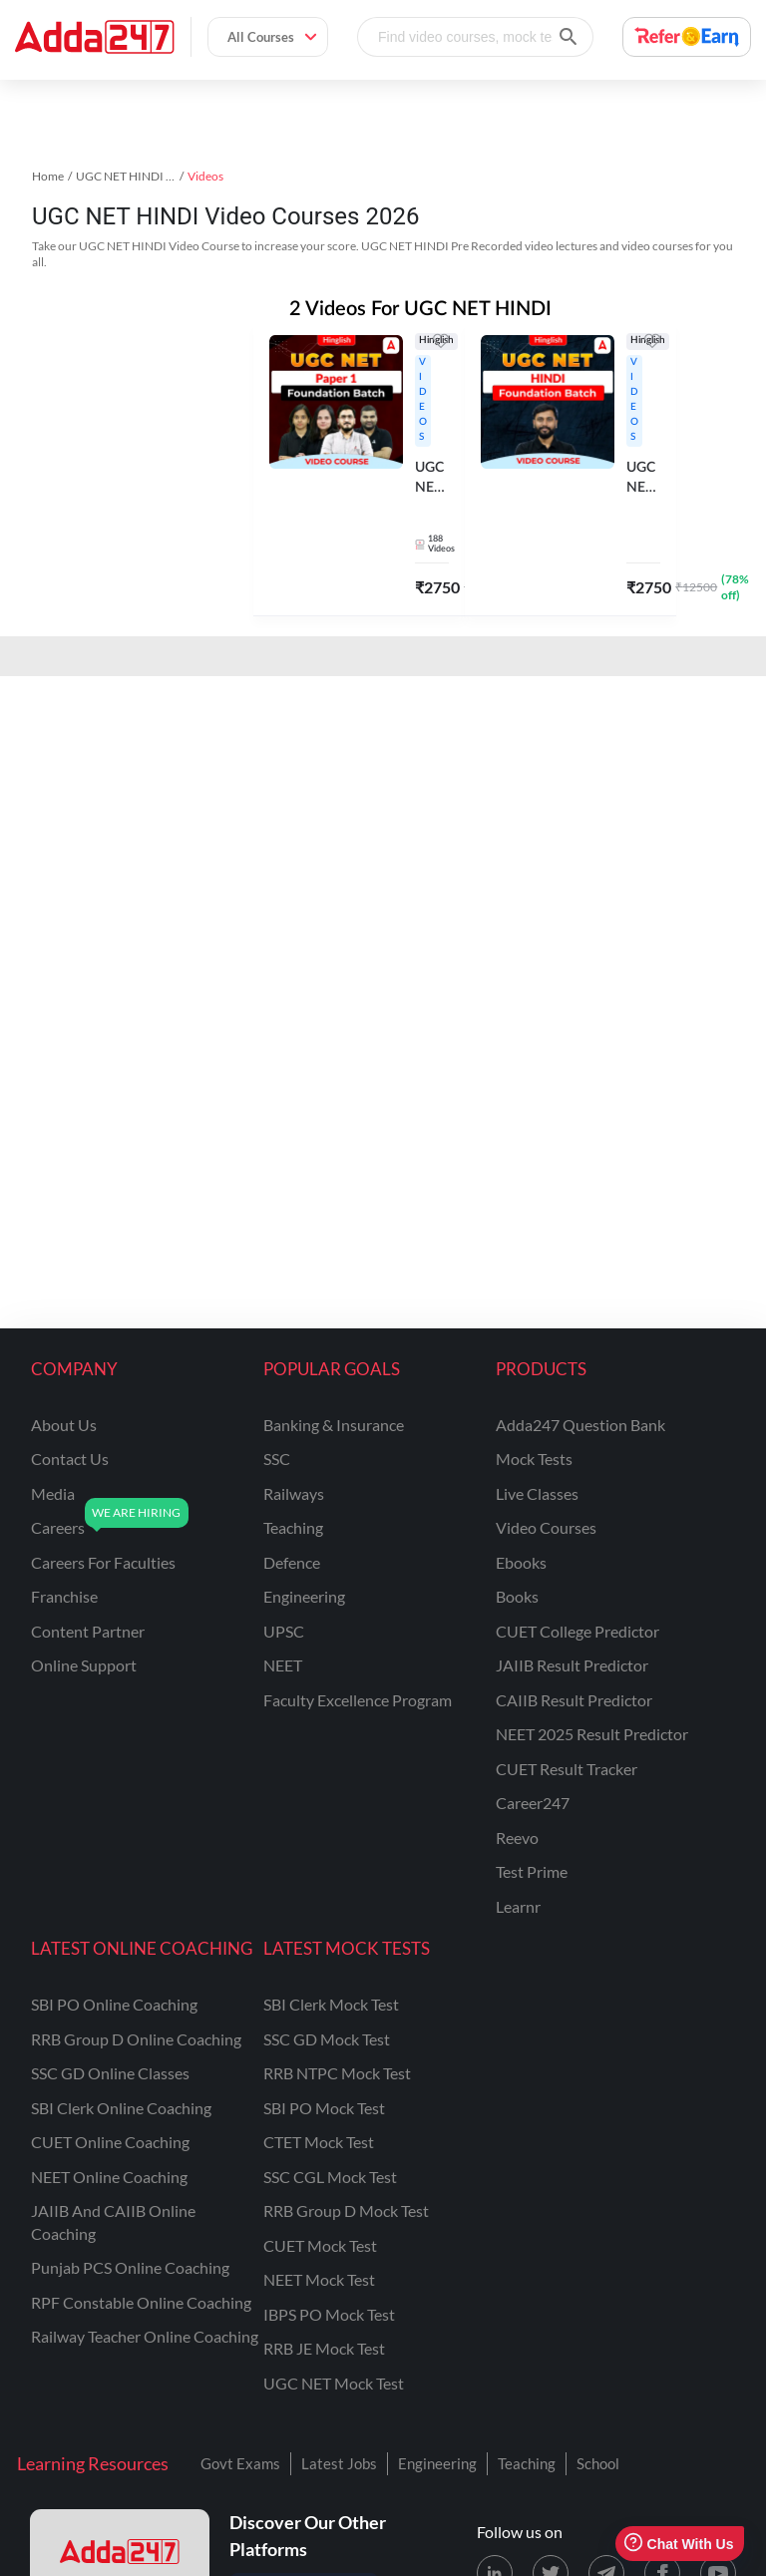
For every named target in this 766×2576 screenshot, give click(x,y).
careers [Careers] (58, 1527)
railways (293, 1493)
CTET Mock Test (318, 2141)
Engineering (437, 2463)
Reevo (517, 1837)
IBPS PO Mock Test (329, 2314)
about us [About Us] (64, 1424)
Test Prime (532, 1871)
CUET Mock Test (320, 2245)
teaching (293, 1527)
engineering (304, 1596)
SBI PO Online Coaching (114, 2004)
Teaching (527, 2463)
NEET (282, 1665)
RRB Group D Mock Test (346, 2210)
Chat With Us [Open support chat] (678, 2543)
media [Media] (53, 1493)
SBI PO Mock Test (324, 2107)
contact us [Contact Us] (70, 1458)
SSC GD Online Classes (110, 2072)
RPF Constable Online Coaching (141, 2302)
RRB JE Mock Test (324, 2348)
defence (291, 1562)
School (597, 2463)
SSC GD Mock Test (326, 2038)
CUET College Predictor (577, 1631)
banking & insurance (333, 1424)
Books (517, 1596)
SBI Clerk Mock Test (331, 2004)
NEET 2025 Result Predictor (592, 1733)
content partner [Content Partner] (88, 1631)
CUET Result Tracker (566, 1768)
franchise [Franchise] (64, 1596)
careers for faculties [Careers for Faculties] (103, 1562)
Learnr (518, 1906)
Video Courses (546, 1527)
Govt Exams (240, 2463)
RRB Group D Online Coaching (136, 2038)
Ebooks (521, 1562)
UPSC (283, 1631)
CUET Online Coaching (110, 2141)
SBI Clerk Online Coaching (121, 2107)
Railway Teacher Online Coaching (144, 2336)
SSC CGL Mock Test (330, 2176)
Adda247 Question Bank (580, 1424)
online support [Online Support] (84, 1665)
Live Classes (537, 1493)
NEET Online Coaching (109, 2176)
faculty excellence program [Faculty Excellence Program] (357, 1699)
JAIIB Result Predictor (572, 1665)
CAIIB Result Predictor (574, 1699)
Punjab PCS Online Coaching (130, 2267)
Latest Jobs (339, 2463)
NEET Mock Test (319, 2279)
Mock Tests (534, 1458)
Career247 (533, 1802)
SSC (276, 1458)
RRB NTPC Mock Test (337, 2072)
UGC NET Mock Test (333, 2383)
